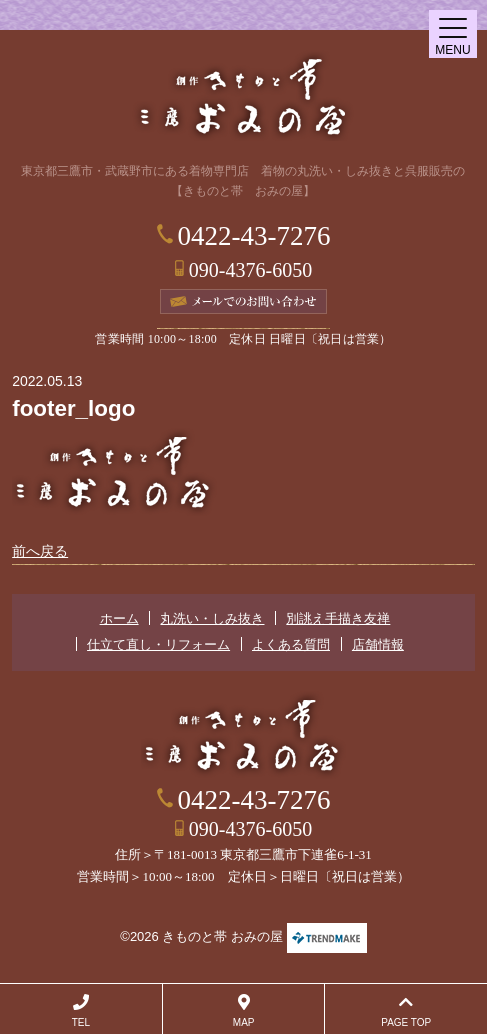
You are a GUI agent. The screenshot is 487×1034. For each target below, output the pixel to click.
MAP (244, 1011)
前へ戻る (40, 551)
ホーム (119, 618)
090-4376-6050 (250, 270)
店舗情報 (378, 644)
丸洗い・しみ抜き (212, 618)
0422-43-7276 (254, 236)
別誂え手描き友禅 (338, 618)
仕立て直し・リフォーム (158, 644)
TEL (81, 1011)
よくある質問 (291, 644)
